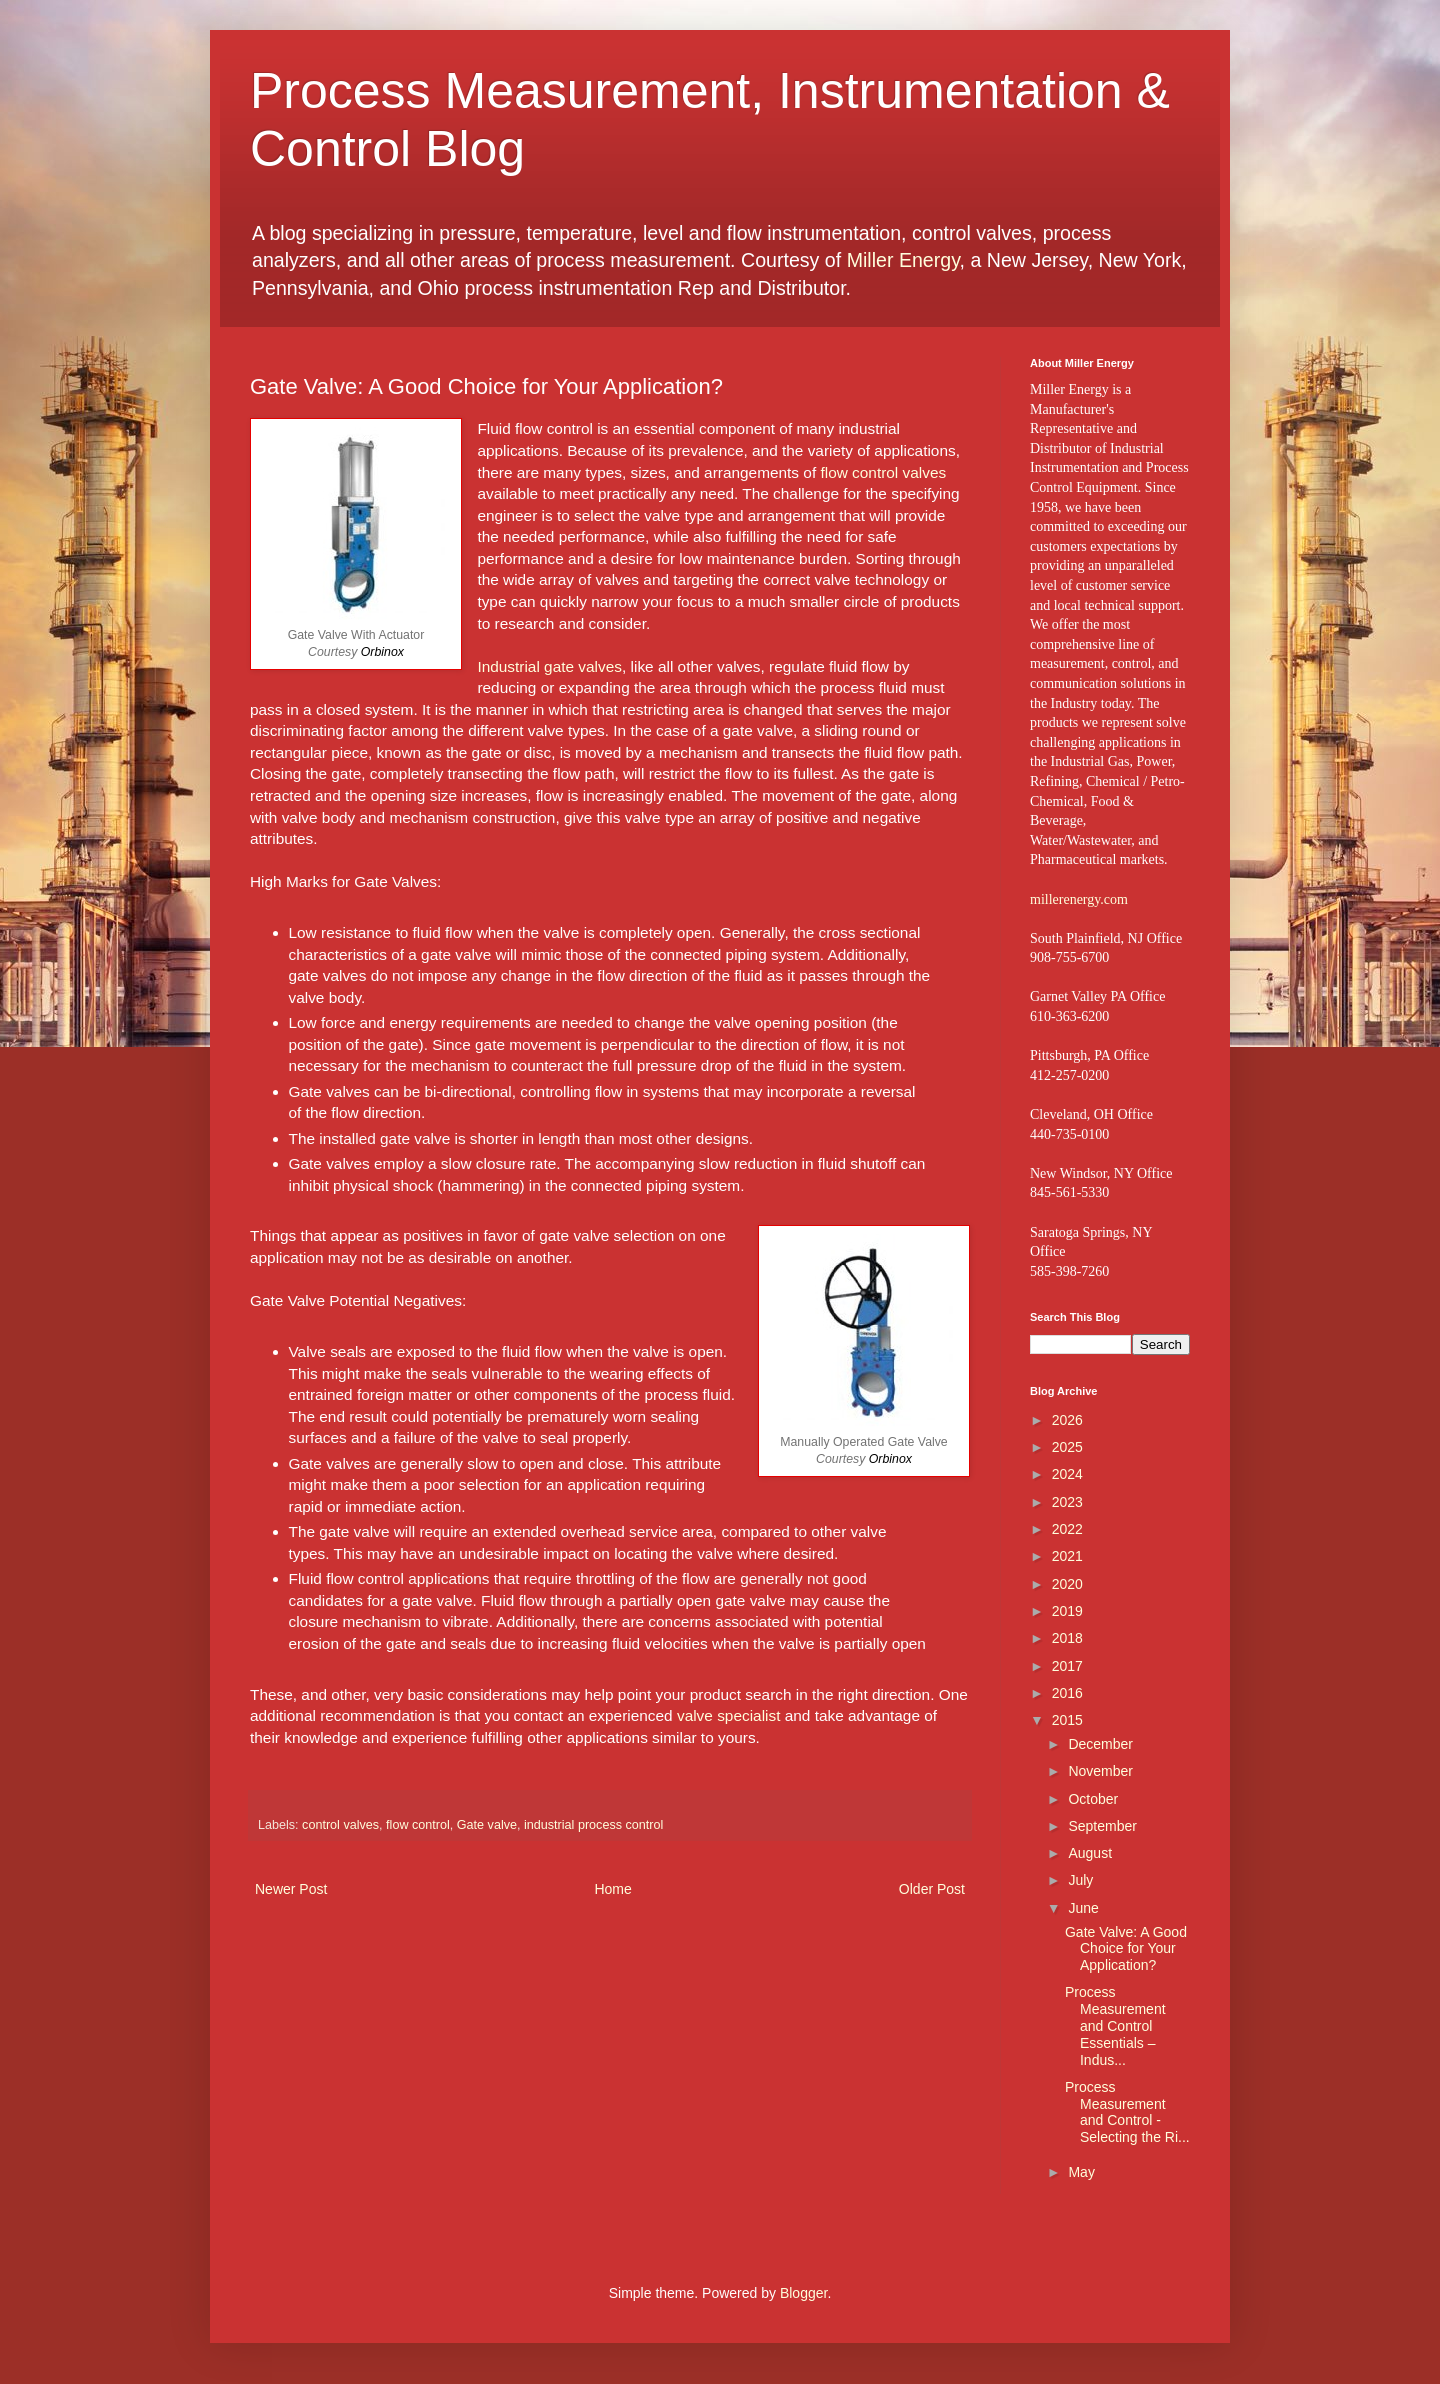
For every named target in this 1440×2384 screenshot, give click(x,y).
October (1093, 1799)
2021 (1067, 1556)
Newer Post (291, 1889)
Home (612, 1889)
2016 (1067, 1693)
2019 (1067, 1611)
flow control (418, 1825)
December (1100, 1744)
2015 (1067, 1720)
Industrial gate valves (549, 666)
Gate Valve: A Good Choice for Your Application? (1126, 1949)
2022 (1067, 1529)
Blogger (803, 2293)
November (1100, 1771)
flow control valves (883, 472)
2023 (1067, 1502)
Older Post (932, 1889)
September (1102, 1826)
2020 (1067, 1584)
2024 (1067, 1474)
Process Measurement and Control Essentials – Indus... (1115, 2025)
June (1083, 1908)
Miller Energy (903, 260)
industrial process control (593, 1825)
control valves (340, 1825)
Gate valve (487, 1825)
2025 (1067, 1447)
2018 (1067, 1638)
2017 (1067, 1666)
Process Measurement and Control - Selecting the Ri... (1127, 2112)
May (1081, 2172)
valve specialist (729, 1715)
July (1080, 1880)
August (1090, 1853)
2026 (1067, 1420)
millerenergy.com (1079, 899)
